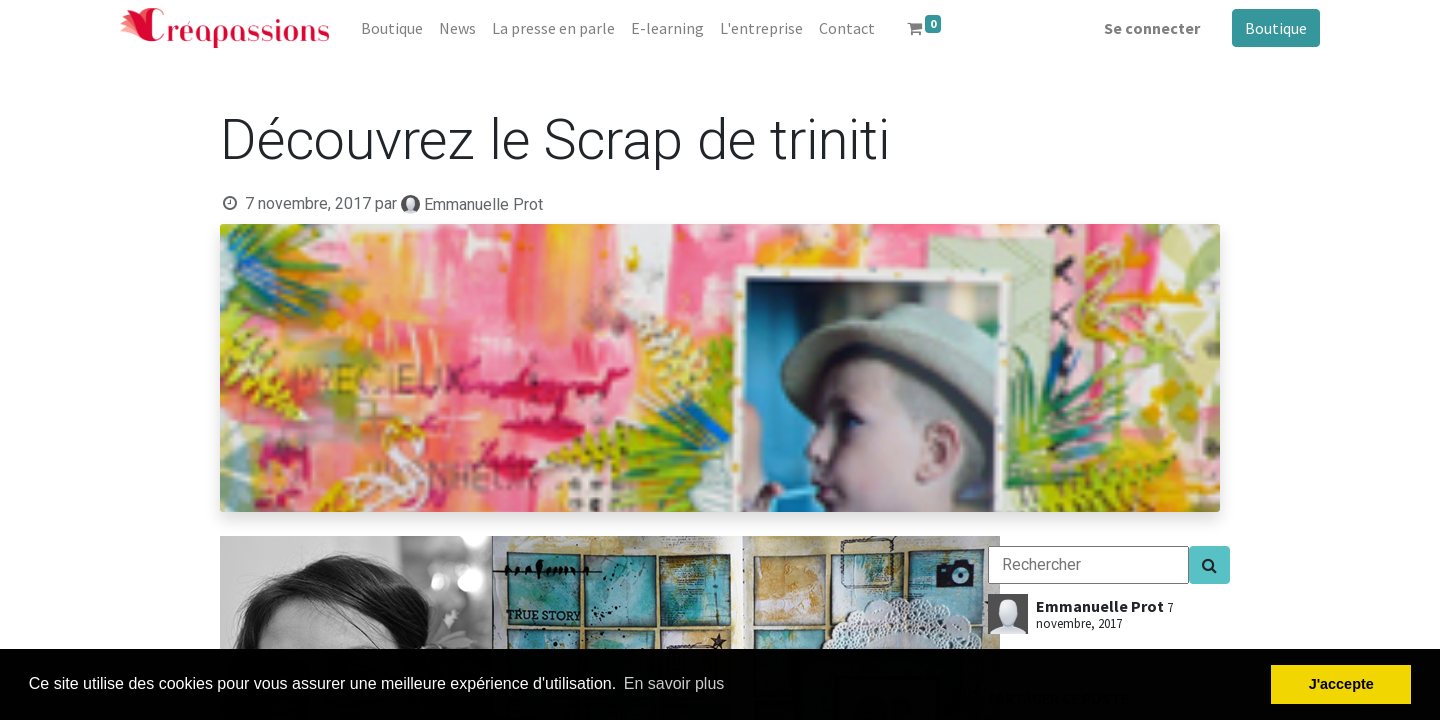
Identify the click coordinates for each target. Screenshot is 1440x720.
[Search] (1209, 565)
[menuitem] (392, 28)
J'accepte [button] (1341, 684)
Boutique (1276, 28)
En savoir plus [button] (674, 683)
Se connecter (1152, 28)
